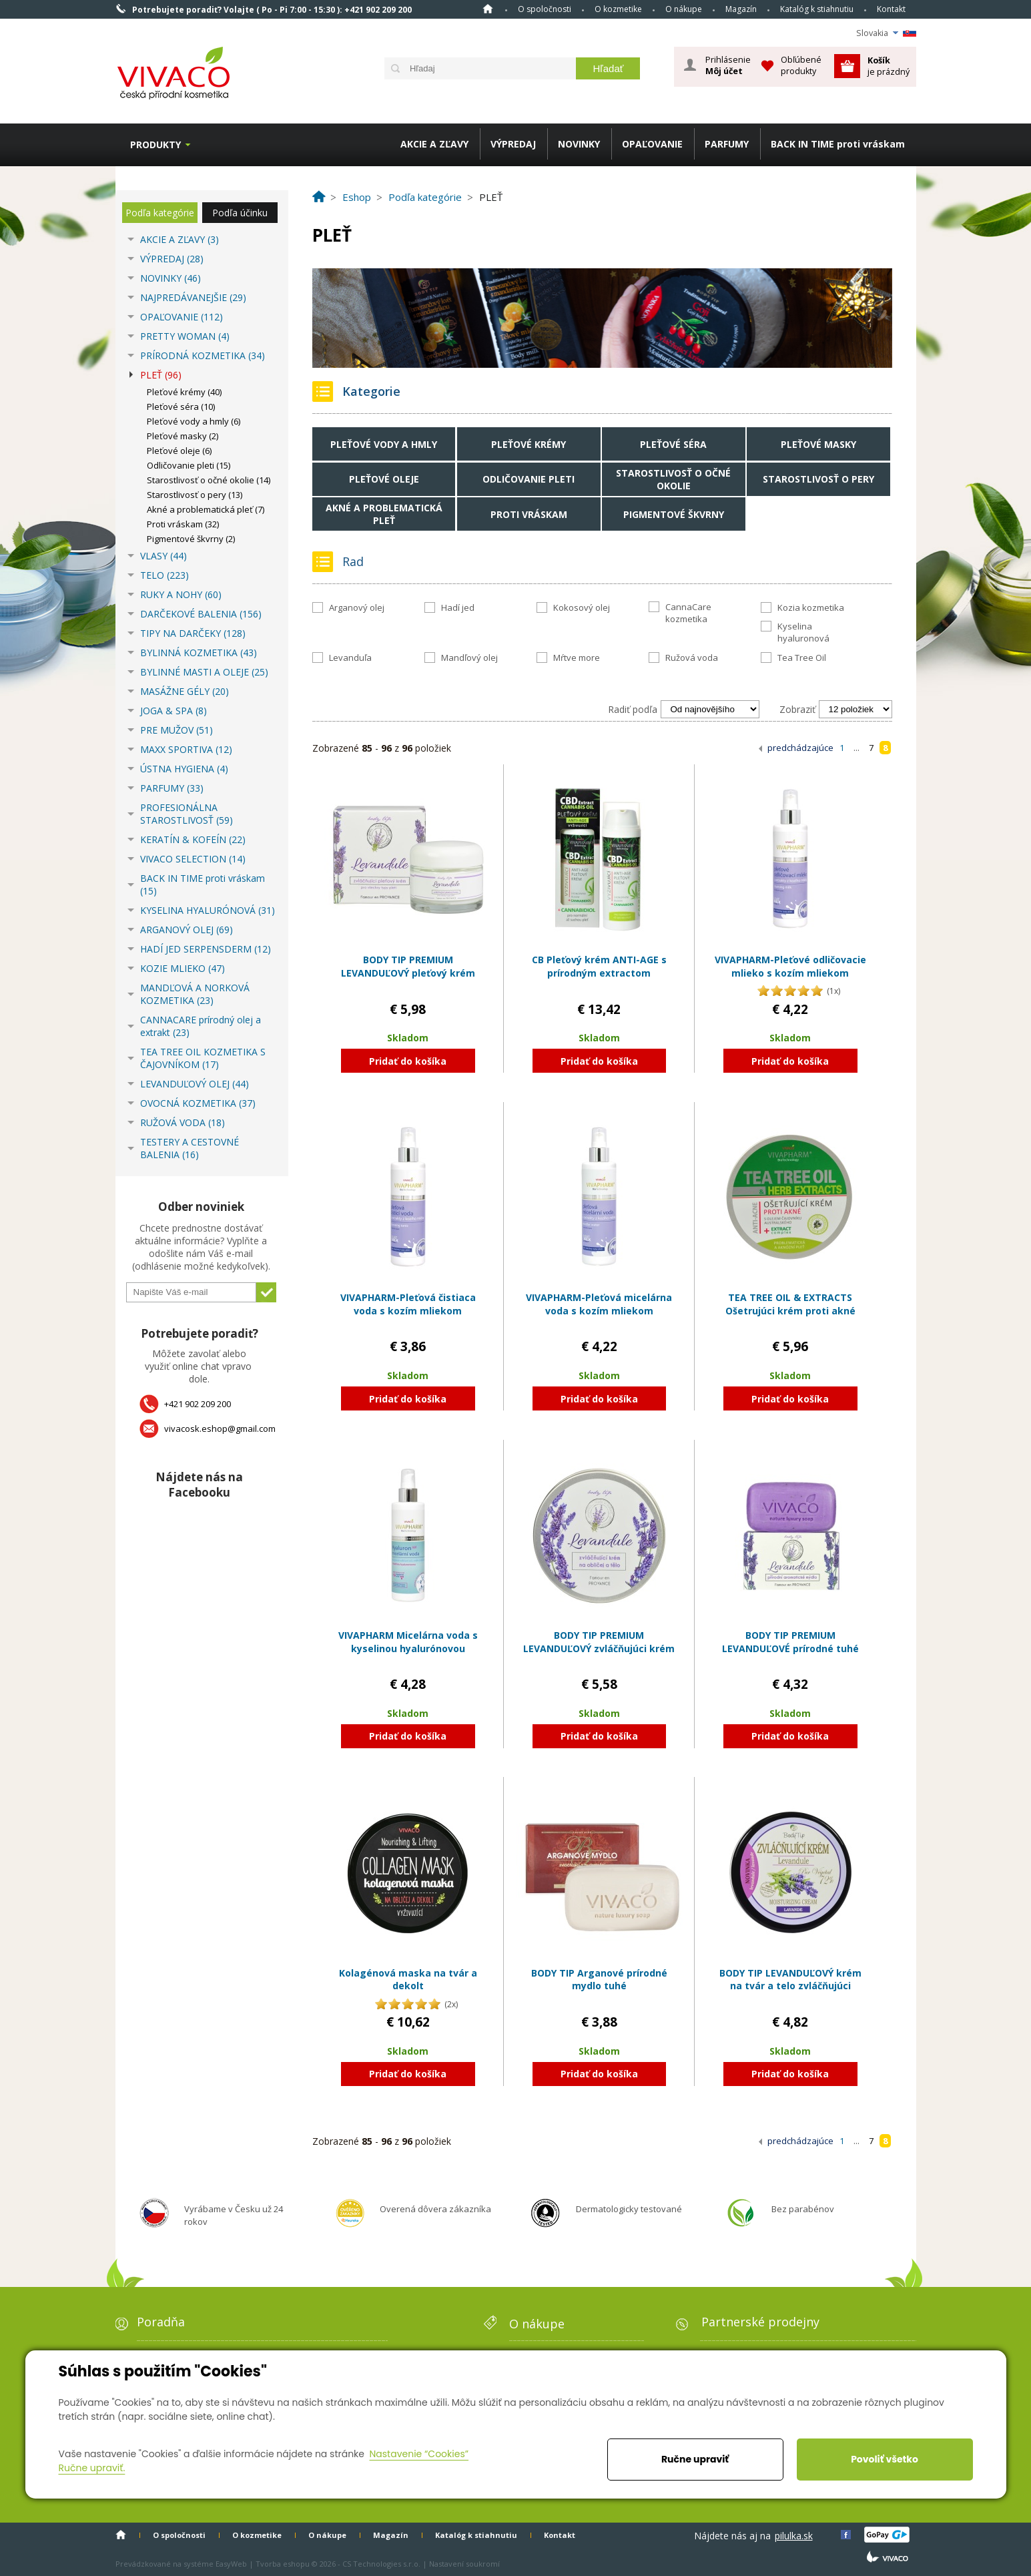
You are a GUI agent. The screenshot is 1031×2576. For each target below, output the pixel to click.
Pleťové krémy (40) (184, 392)
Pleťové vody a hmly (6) (193, 421)
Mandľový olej (469, 658)
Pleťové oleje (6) (179, 451)
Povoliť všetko (884, 2459)
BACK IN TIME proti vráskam (838, 144)
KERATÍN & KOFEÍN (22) (193, 839)
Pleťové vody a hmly (383, 444)
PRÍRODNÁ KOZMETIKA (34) (202, 355)
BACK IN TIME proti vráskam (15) (202, 884)
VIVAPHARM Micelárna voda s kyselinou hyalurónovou (408, 1642)
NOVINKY (579, 144)
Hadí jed (457, 607)
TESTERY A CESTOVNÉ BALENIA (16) (189, 1148)
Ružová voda (691, 658)
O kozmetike (618, 9)
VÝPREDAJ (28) (172, 258)
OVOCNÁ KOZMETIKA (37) (198, 1103)
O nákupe (683, 9)
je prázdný (889, 66)
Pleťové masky (818, 444)
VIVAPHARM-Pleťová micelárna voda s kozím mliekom (599, 1304)
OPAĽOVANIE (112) (181, 316)
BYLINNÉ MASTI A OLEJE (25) (204, 672)
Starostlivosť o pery (818, 479)
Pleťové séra (673, 444)
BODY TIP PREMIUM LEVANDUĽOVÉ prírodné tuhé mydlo (790, 1648)
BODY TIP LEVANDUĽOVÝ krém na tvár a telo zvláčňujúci (790, 1980)
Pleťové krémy (528, 444)
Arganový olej (356, 607)
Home (487, 8)
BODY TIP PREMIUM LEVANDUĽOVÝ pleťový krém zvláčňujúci (408, 972)
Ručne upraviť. (92, 2468)
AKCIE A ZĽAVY (434, 144)
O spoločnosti (544, 9)
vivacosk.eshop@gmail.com (220, 1429)
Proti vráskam (528, 514)
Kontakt (891, 9)
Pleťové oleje (384, 479)
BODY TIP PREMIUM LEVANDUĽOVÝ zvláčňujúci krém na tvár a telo (599, 1648)
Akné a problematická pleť (384, 514)
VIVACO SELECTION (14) (193, 858)
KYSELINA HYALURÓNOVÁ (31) (207, 910)
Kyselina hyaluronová (803, 632)
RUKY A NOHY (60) (181, 594)
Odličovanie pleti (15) (188, 465)
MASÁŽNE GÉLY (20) (184, 691)
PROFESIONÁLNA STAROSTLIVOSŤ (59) (186, 813)
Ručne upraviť (695, 2459)
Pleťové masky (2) (182, 436)
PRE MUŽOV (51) (176, 730)
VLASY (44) (163, 555)
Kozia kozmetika (810, 607)
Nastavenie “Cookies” (419, 2454)
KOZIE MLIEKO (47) (182, 968)
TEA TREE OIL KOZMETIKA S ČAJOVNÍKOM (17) (203, 1058)
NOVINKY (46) (170, 278)
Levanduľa (350, 658)
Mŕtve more (576, 658)
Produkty (155, 144)
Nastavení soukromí (464, 2564)
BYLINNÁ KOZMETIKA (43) (198, 652)
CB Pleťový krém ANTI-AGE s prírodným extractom (599, 966)
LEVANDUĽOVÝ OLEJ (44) (194, 1083)
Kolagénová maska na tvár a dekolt (408, 1980)
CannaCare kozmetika (688, 613)
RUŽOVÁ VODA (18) (182, 1122)
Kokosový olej (581, 607)
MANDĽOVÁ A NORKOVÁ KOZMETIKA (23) (195, 994)
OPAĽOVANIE (652, 144)
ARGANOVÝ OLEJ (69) (186, 929)
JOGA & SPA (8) (173, 710)
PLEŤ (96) (161, 374)
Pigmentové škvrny (673, 514)
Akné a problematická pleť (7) (205, 509)
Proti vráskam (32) (183, 524)
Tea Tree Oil (801, 658)
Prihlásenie (728, 65)
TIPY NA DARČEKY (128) (193, 633)
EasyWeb (231, 2564)
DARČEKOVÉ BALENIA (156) (201, 613)
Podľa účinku (240, 212)
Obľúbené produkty (801, 65)
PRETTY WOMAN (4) (185, 336)
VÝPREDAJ (513, 144)
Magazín (741, 9)
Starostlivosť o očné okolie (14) (208, 480)
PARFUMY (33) (172, 788)
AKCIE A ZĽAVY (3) (179, 239)
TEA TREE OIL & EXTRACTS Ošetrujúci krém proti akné (790, 1304)
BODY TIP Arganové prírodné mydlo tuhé (599, 1980)
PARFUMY (727, 144)
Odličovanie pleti (528, 479)
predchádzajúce (800, 748)
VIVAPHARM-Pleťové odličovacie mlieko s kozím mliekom (790, 966)
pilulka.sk (794, 2535)
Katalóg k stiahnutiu (816, 9)
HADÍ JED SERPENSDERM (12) (205, 949)
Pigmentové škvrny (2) (191, 539)
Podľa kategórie (159, 212)
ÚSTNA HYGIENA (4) (184, 768)
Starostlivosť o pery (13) (194, 495)
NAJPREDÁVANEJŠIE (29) (193, 297)
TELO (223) (164, 575)
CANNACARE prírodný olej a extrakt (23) (200, 1026)
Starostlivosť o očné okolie (673, 479)
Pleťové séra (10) (181, 407)
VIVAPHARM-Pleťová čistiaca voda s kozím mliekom (408, 1304)
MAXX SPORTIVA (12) (186, 749)
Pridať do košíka (407, 1061)
